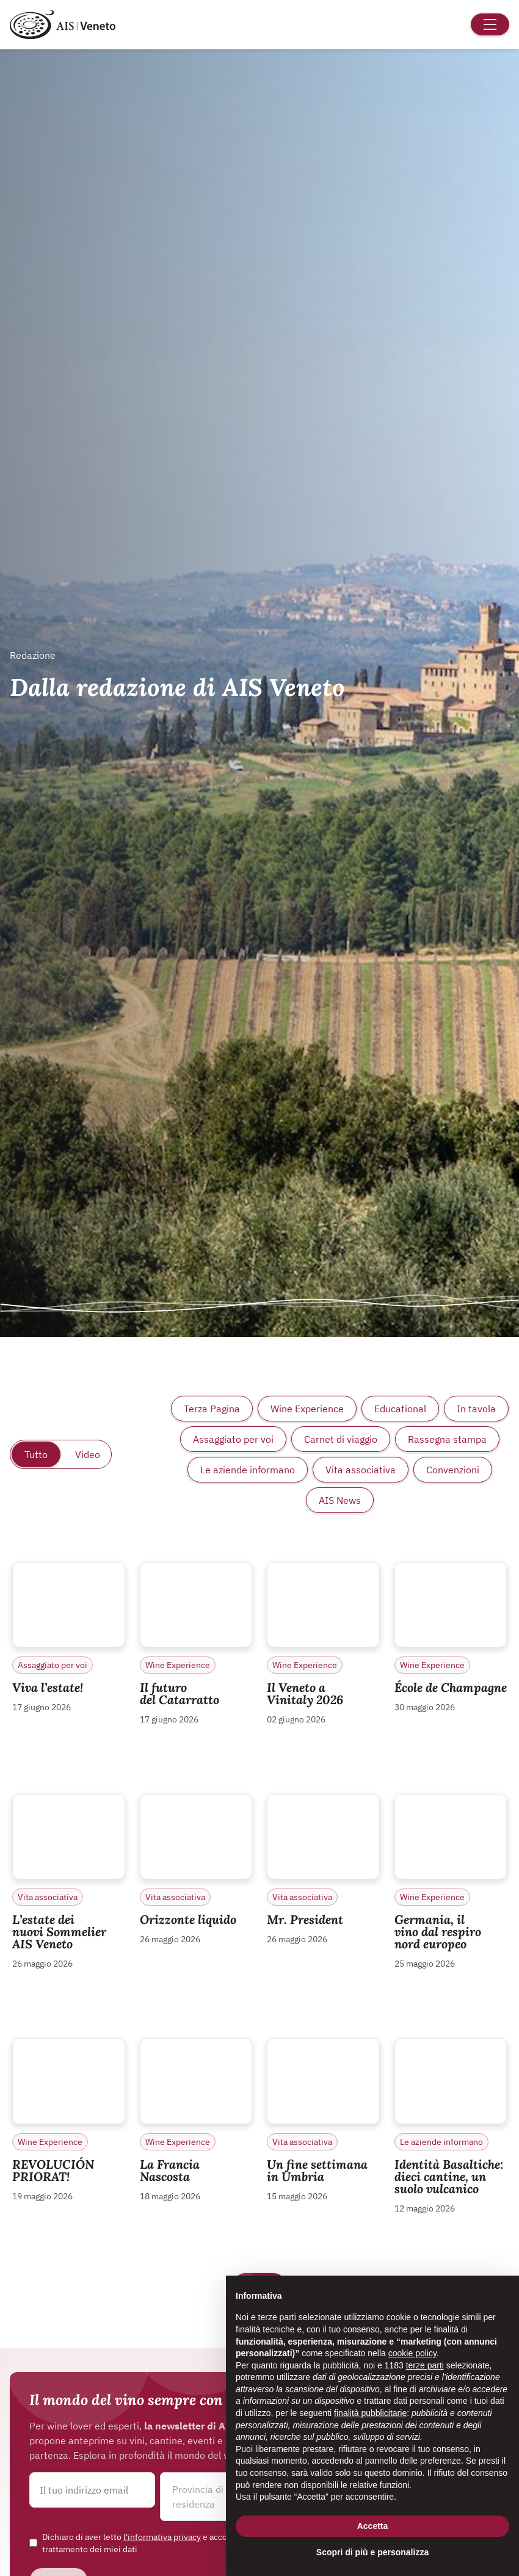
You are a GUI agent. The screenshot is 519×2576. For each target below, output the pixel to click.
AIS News (340, 1500)
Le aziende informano (247, 1470)
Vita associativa (360, 1470)
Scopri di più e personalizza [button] (372, 2552)
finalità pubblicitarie (370, 2413)
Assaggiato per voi (233, 1439)
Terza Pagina (212, 1408)
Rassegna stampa (447, 1439)
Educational (400, 1408)
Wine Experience (307, 1408)
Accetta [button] (372, 2526)
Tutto (36, 1454)
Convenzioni (452, 1470)
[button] (223, 2496)
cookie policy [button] (412, 2353)
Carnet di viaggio (340, 1439)
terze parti (425, 2365)
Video (87, 1454)
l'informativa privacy (162, 2536)
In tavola (476, 1408)
